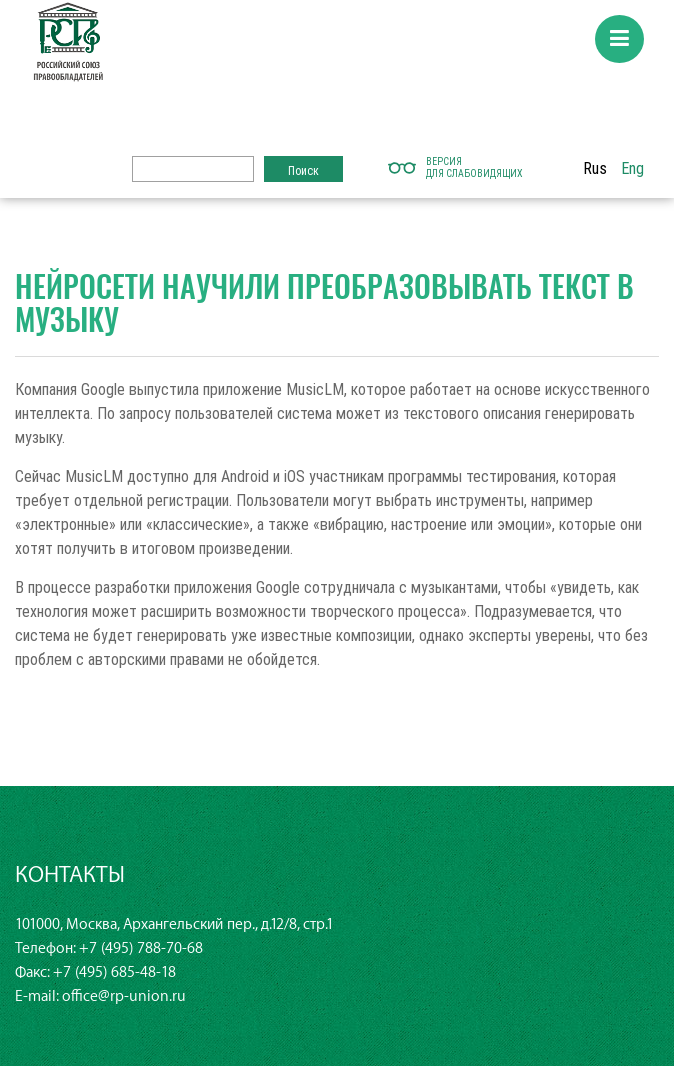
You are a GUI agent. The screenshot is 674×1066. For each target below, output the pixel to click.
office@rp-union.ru (124, 996)
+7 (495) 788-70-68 (141, 948)
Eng (632, 168)
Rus (595, 168)
